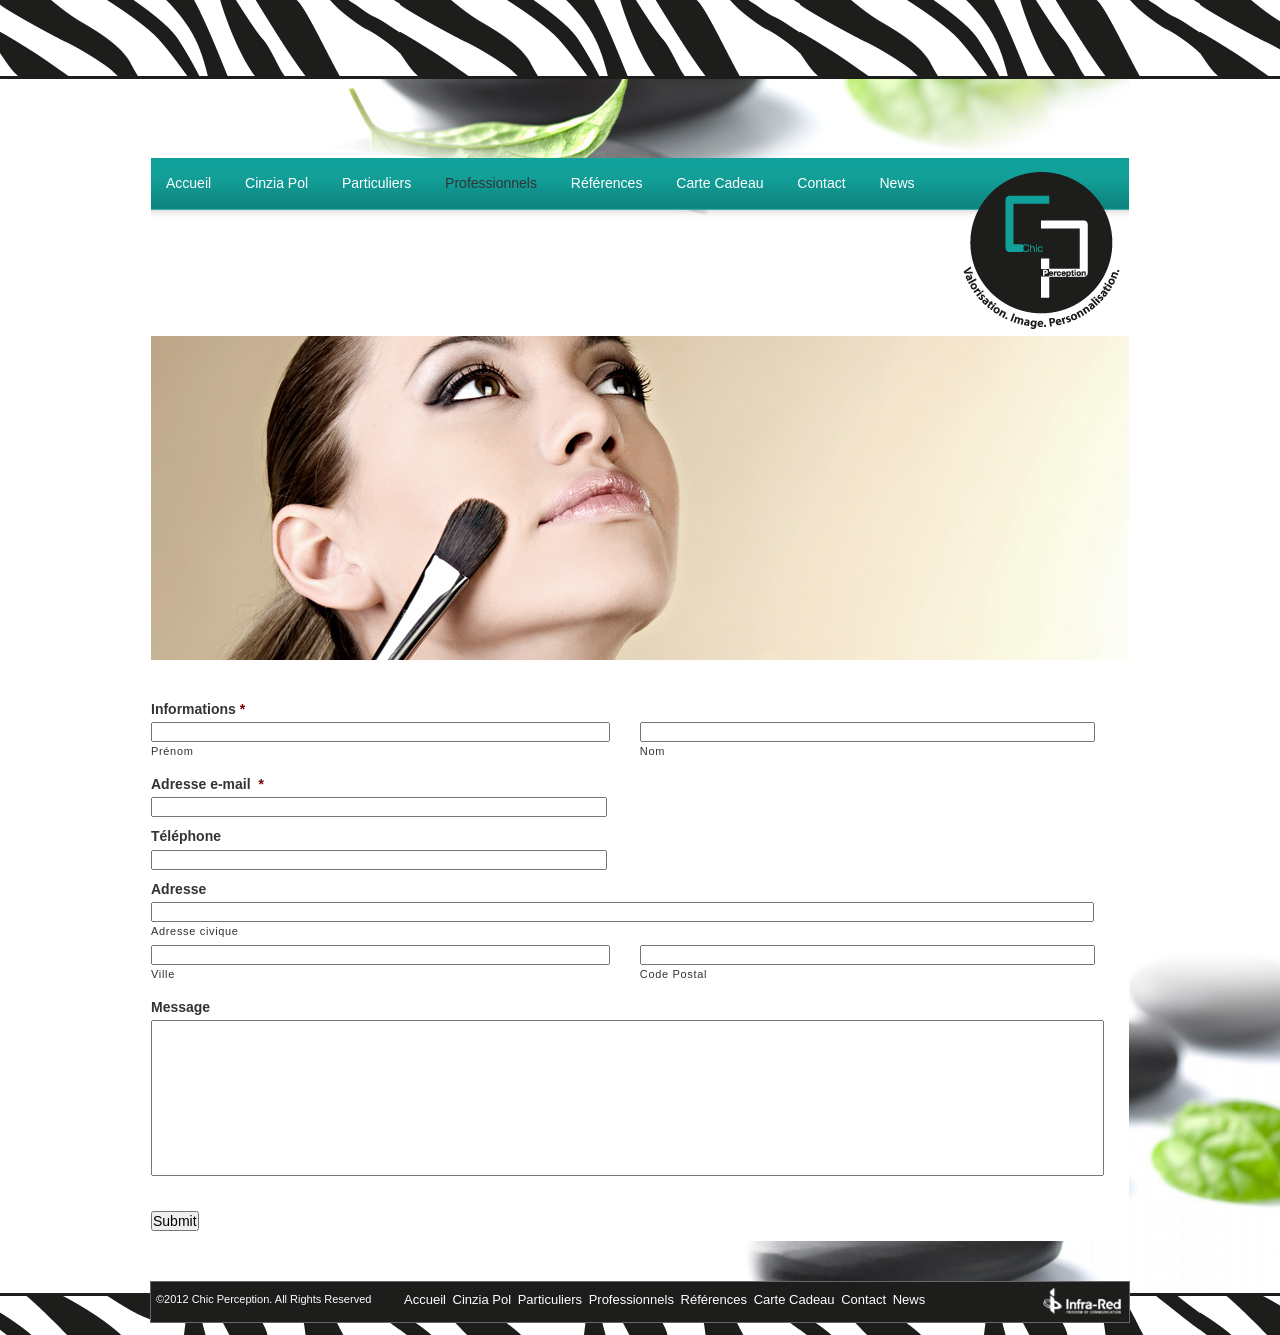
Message (180, 1007)
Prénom (172, 751)
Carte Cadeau (719, 183)
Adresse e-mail (207, 784)
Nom (652, 751)
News (897, 183)
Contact (821, 183)
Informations (198, 709)
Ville (163, 974)
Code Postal (673, 974)
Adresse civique (195, 931)
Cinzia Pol (276, 183)
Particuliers (376, 183)
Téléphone (186, 836)
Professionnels (491, 183)
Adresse (178, 889)
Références (607, 183)
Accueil (188, 183)
